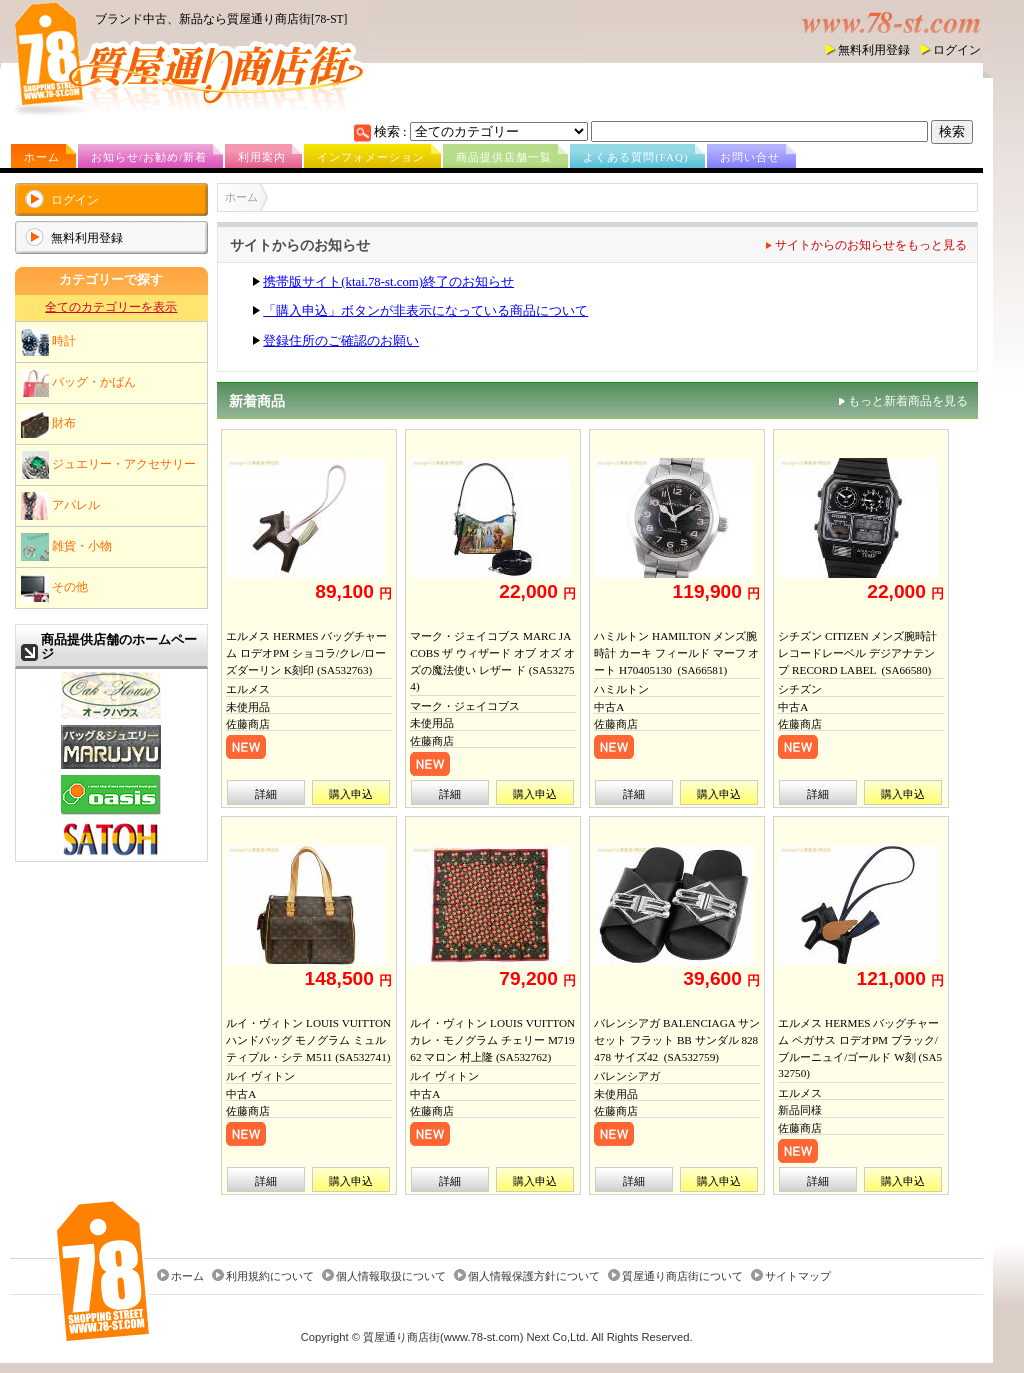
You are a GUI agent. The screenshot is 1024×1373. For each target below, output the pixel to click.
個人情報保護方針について (534, 1276)
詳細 (266, 794)
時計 (48, 342)
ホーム (42, 157)
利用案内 (262, 157)
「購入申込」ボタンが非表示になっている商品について (425, 311)
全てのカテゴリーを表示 (111, 307)
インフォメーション (371, 157)
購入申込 (351, 794)
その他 (54, 588)
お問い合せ (750, 157)
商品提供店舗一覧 (504, 157)
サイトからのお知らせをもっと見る (871, 245)
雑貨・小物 (66, 547)
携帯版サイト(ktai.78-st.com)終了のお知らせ (388, 282)
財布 (48, 424)
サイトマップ (798, 1276)
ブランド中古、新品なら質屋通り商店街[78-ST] (221, 19)
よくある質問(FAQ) (636, 157)
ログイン (957, 50)
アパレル (60, 506)
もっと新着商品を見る (908, 401)
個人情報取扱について (391, 1276)
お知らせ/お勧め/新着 (149, 157)
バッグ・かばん (78, 383)
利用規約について (270, 1276)
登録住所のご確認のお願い (341, 341)
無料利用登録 (874, 50)
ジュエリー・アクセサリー (108, 465)
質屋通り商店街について (682, 1276)
